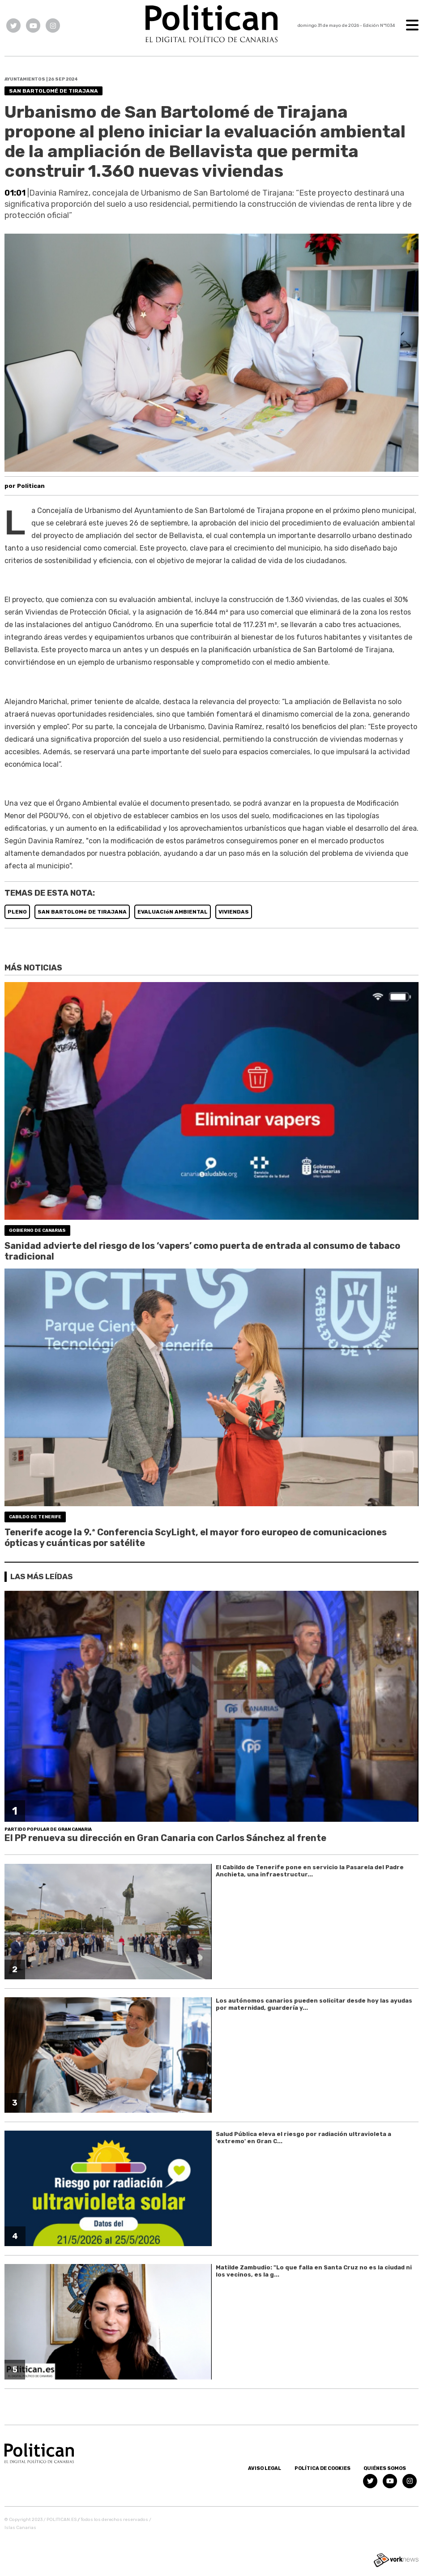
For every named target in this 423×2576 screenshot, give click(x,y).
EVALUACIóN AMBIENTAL (172, 912)
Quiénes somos (384, 2468)
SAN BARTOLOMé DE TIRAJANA (82, 912)
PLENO (17, 912)
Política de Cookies (322, 2468)
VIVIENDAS (233, 912)
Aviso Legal (264, 2468)
